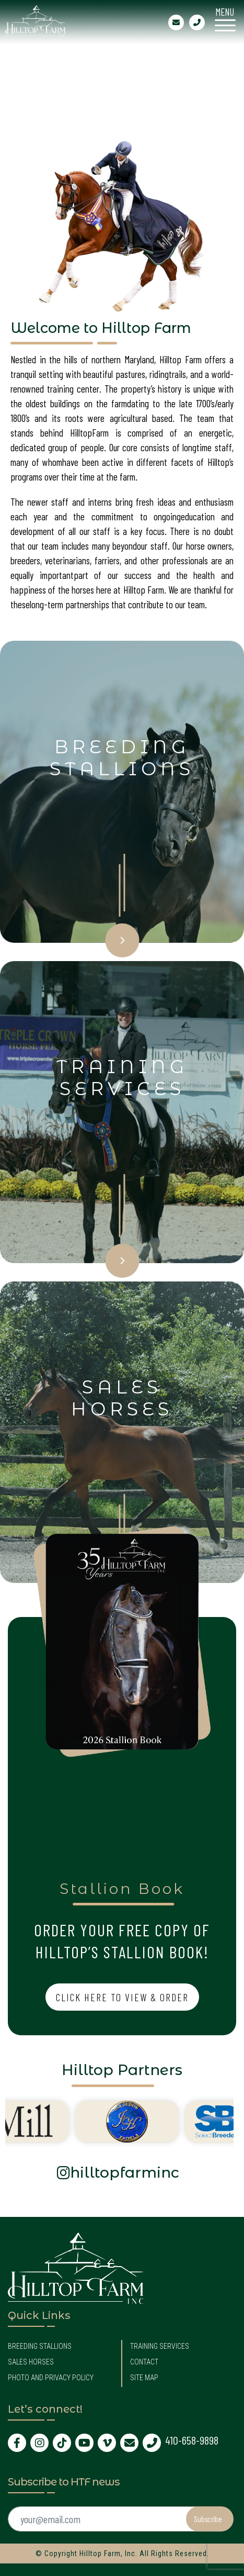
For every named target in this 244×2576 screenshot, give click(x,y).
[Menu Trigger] (225, 18)
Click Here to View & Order (122, 1997)
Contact (144, 2362)
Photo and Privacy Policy (51, 2377)
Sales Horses (31, 2362)
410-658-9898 (191, 2440)
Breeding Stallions (40, 2346)
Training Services (159, 2346)
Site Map (144, 2377)
